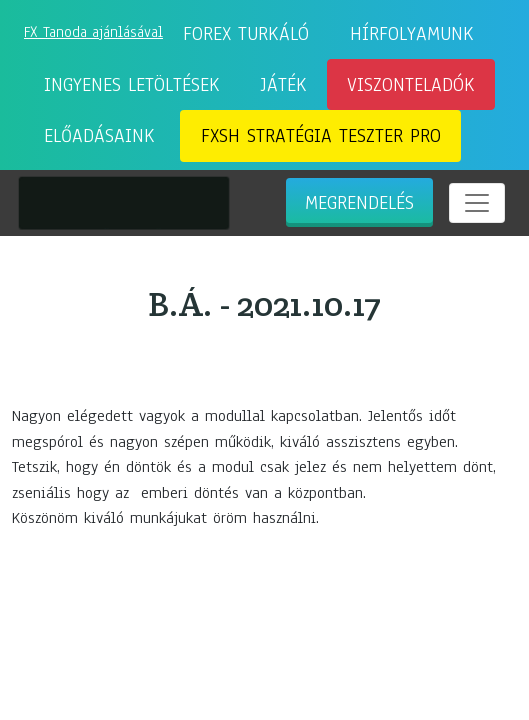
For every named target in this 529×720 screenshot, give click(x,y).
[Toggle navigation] (477, 203)
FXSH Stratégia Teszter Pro (321, 136)
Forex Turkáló (246, 34)
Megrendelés (359, 203)
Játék (284, 85)
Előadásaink (99, 136)
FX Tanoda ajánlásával (93, 32)
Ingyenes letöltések (132, 85)
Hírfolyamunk (412, 34)
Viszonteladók (411, 85)
